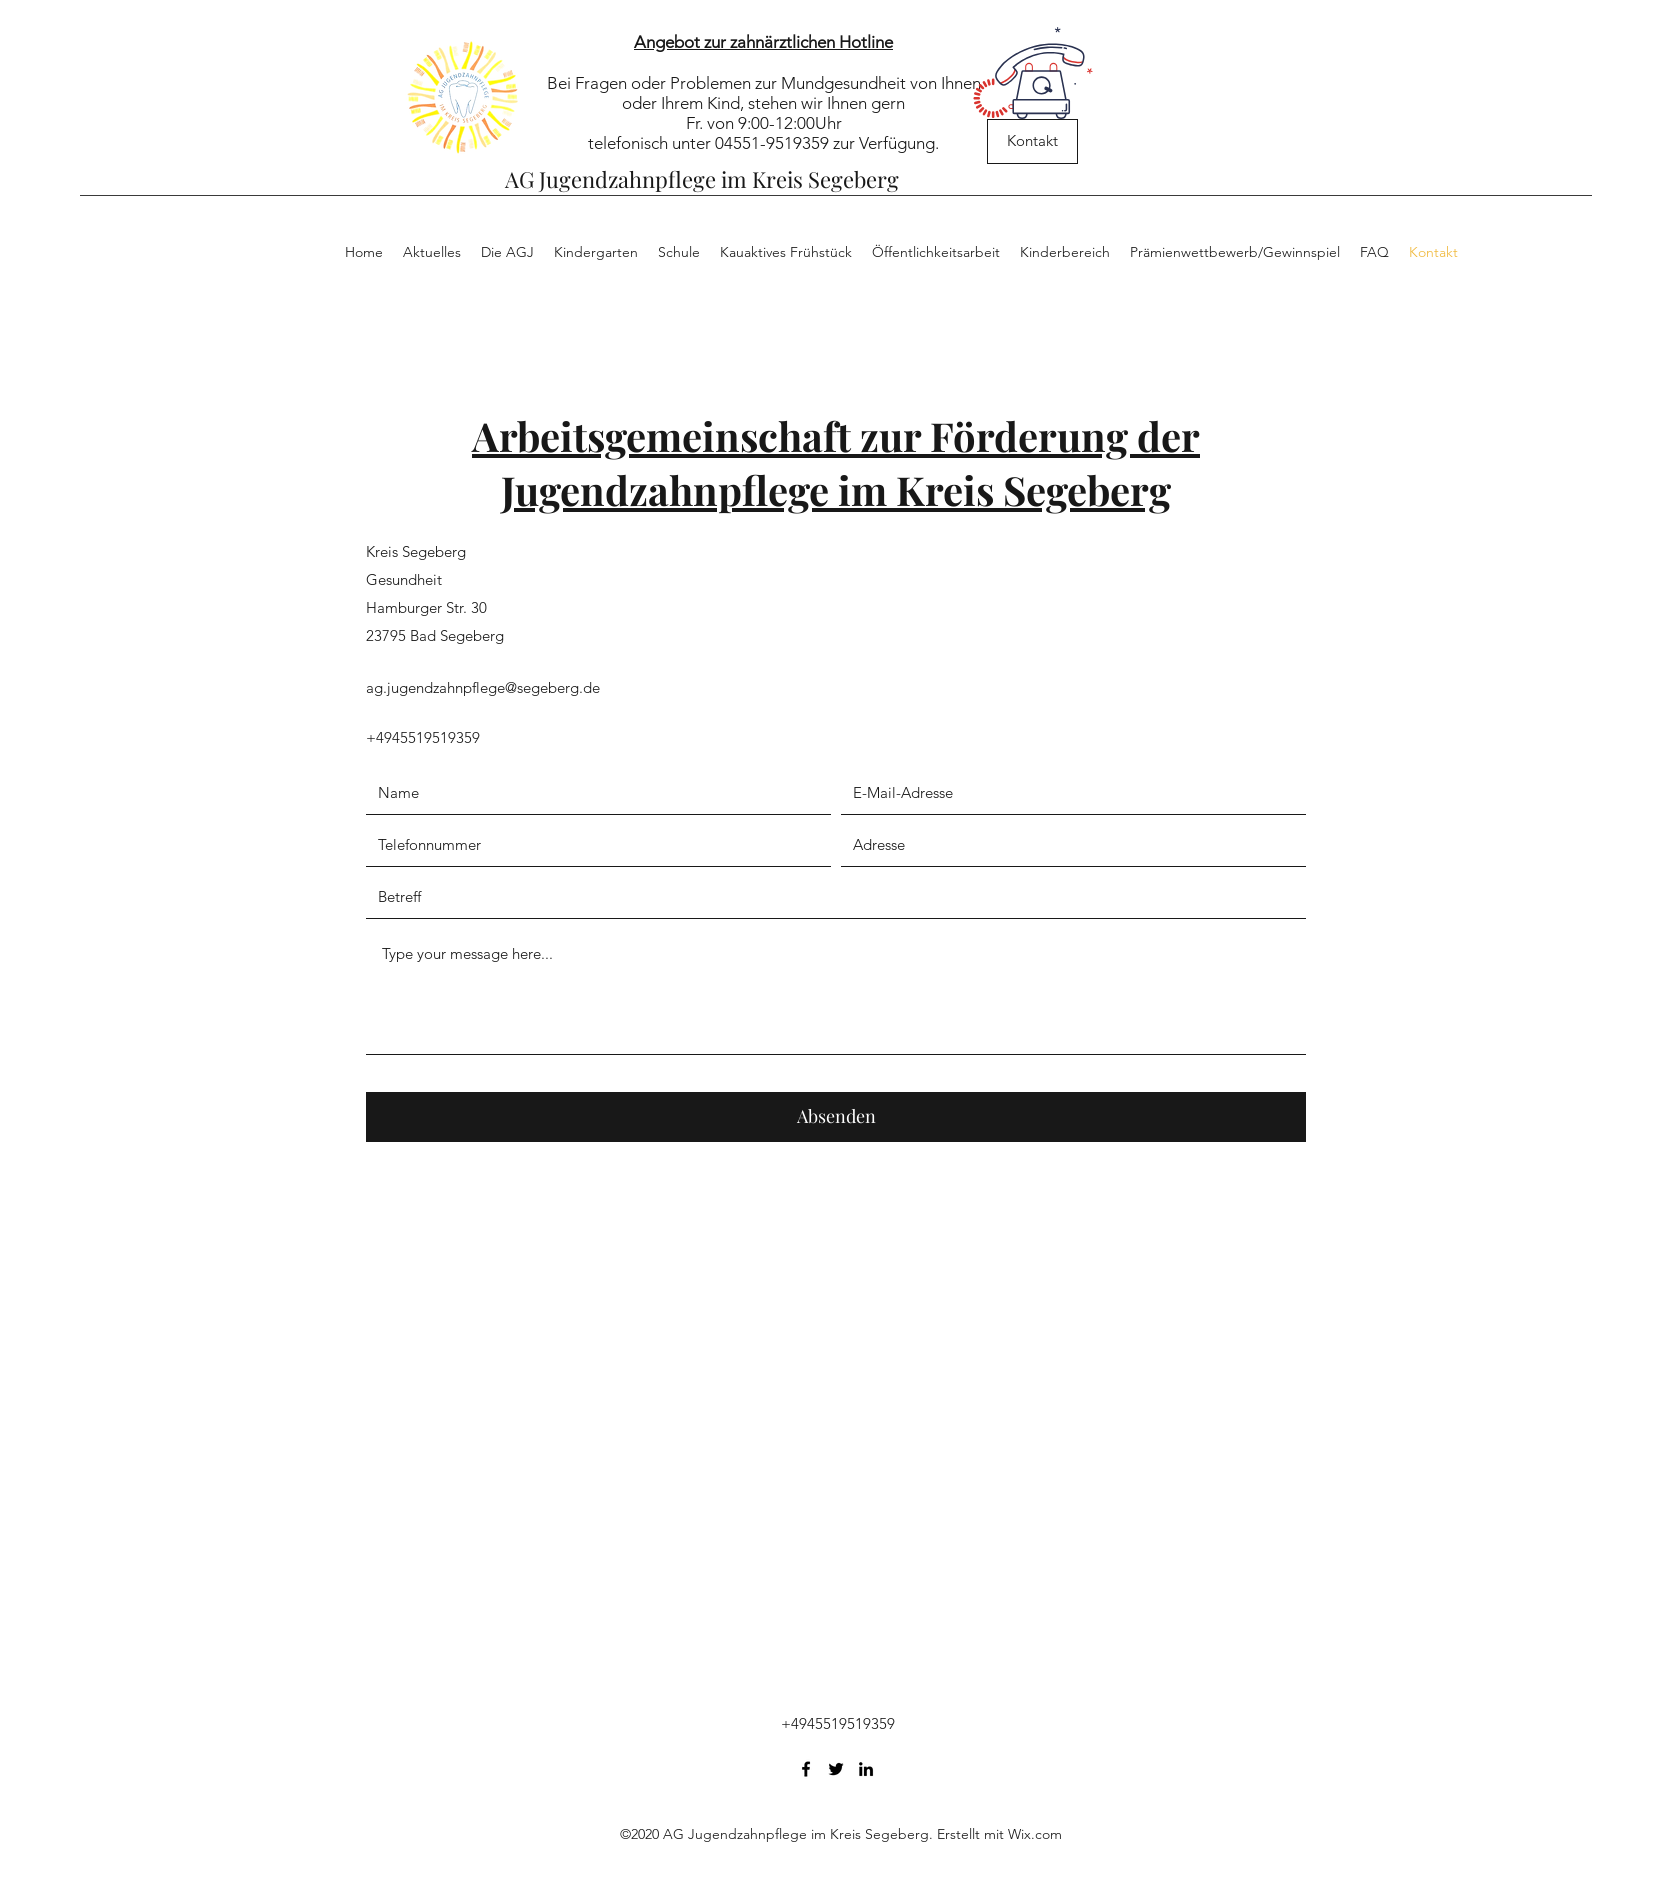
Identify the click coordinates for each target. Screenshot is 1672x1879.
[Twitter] (836, 1769)
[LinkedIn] (866, 1769)
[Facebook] (806, 1769)
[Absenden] (836, 1117)
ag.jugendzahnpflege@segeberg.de (483, 687)
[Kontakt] (1032, 141)
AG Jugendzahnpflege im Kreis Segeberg (702, 179)
